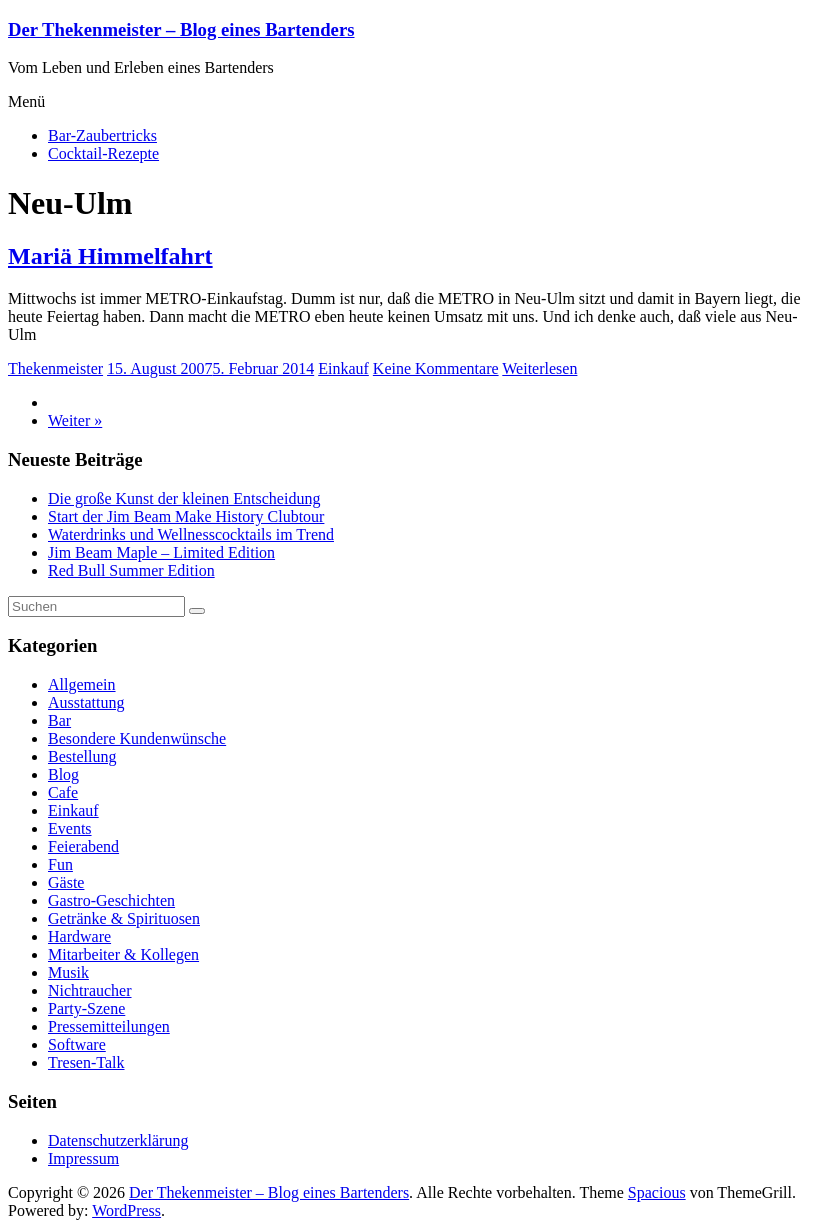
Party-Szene (86, 1008)
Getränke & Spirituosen (124, 918)
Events (70, 828)
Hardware (79, 936)
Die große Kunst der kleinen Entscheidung (184, 498)
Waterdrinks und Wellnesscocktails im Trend (191, 534)
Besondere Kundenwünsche (137, 738)
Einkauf (343, 368)
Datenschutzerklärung (118, 1140)
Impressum (83, 1158)
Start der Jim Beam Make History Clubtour (186, 516)
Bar (59, 720)
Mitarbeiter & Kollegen (123, 954)
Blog (63, 774)
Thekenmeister (55, 368)
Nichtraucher (90, 990)
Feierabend (83, 846)
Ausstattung (86, 702)
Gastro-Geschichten (111, 900)
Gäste (66, 882)
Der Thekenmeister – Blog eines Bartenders (181, 29)
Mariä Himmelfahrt (110, 256)
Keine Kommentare (436, 368)
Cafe (63, 792)
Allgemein (82, 684)
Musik (68, 972)
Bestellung (82, 756)
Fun (60, 864)
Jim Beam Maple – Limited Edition (161, 552)
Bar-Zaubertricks (102, 135)
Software (77, 1044)
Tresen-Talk (86, 1062)
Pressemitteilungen (109, 1026)
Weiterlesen (539, 368)
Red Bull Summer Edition (131, 570)
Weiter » (75, 420)
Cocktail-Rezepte (103, 153)
